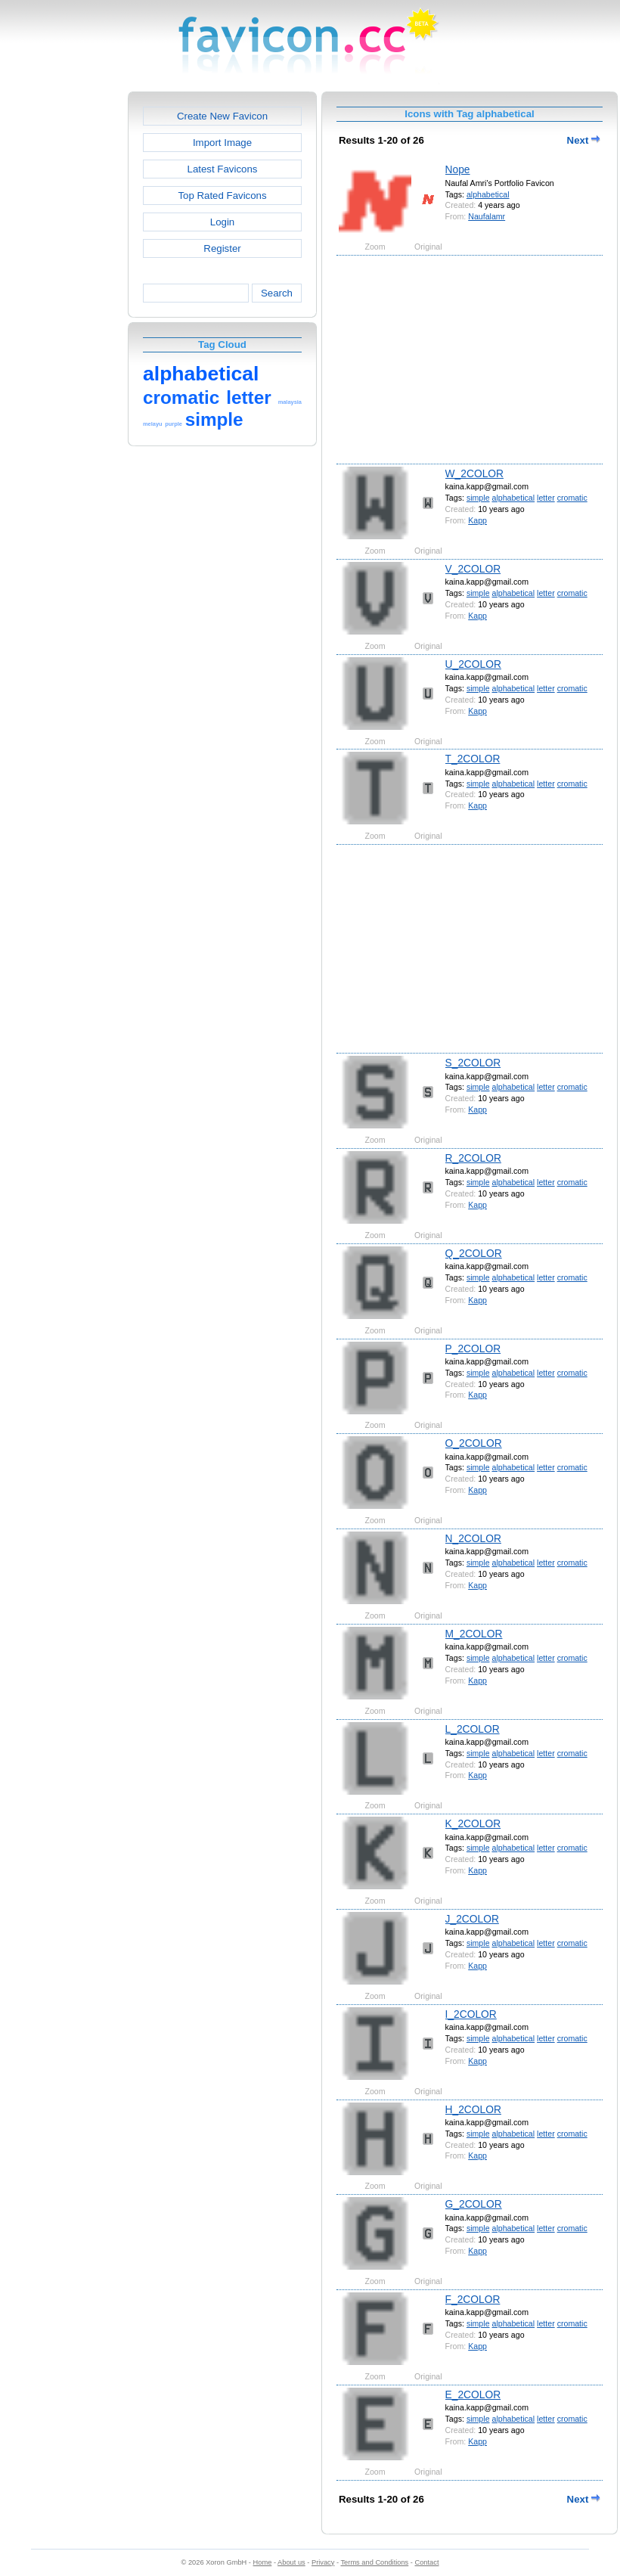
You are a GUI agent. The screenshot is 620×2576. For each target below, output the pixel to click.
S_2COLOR (473, 1063)
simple (478, 497)
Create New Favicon (222, 116)
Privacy (323, 2562)
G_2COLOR (473, 2204)
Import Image (222, 142)
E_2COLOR (473, 2394)
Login (222, 222)
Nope (457, 169)
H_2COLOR (473, 2109)
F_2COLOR (473, 2299)
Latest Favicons (223, 169)
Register (221, 248)
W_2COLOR (474, 473)
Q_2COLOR (473, 1253)
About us (291, 2562)
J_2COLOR (472, 1919)
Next (583, 140)
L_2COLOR (472, 1729)
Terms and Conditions (374, 2562)
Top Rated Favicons (222, 195)
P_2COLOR (473, 1348)
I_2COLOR (471, 2014)
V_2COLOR (473, 569)
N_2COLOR (473, 1538)
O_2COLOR (473, 1443)
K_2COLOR (473, 1823)
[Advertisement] (62, 318)
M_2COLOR (474, 1634)
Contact (427, 2562)
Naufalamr (486, 216)
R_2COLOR (473, 1158)
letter (546, 497)
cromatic (572, 497)
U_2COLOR (473, 664)
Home (262, 2562)
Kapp (477, 520)
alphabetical (488, 194)
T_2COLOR (473, 759)
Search (277, 293)
